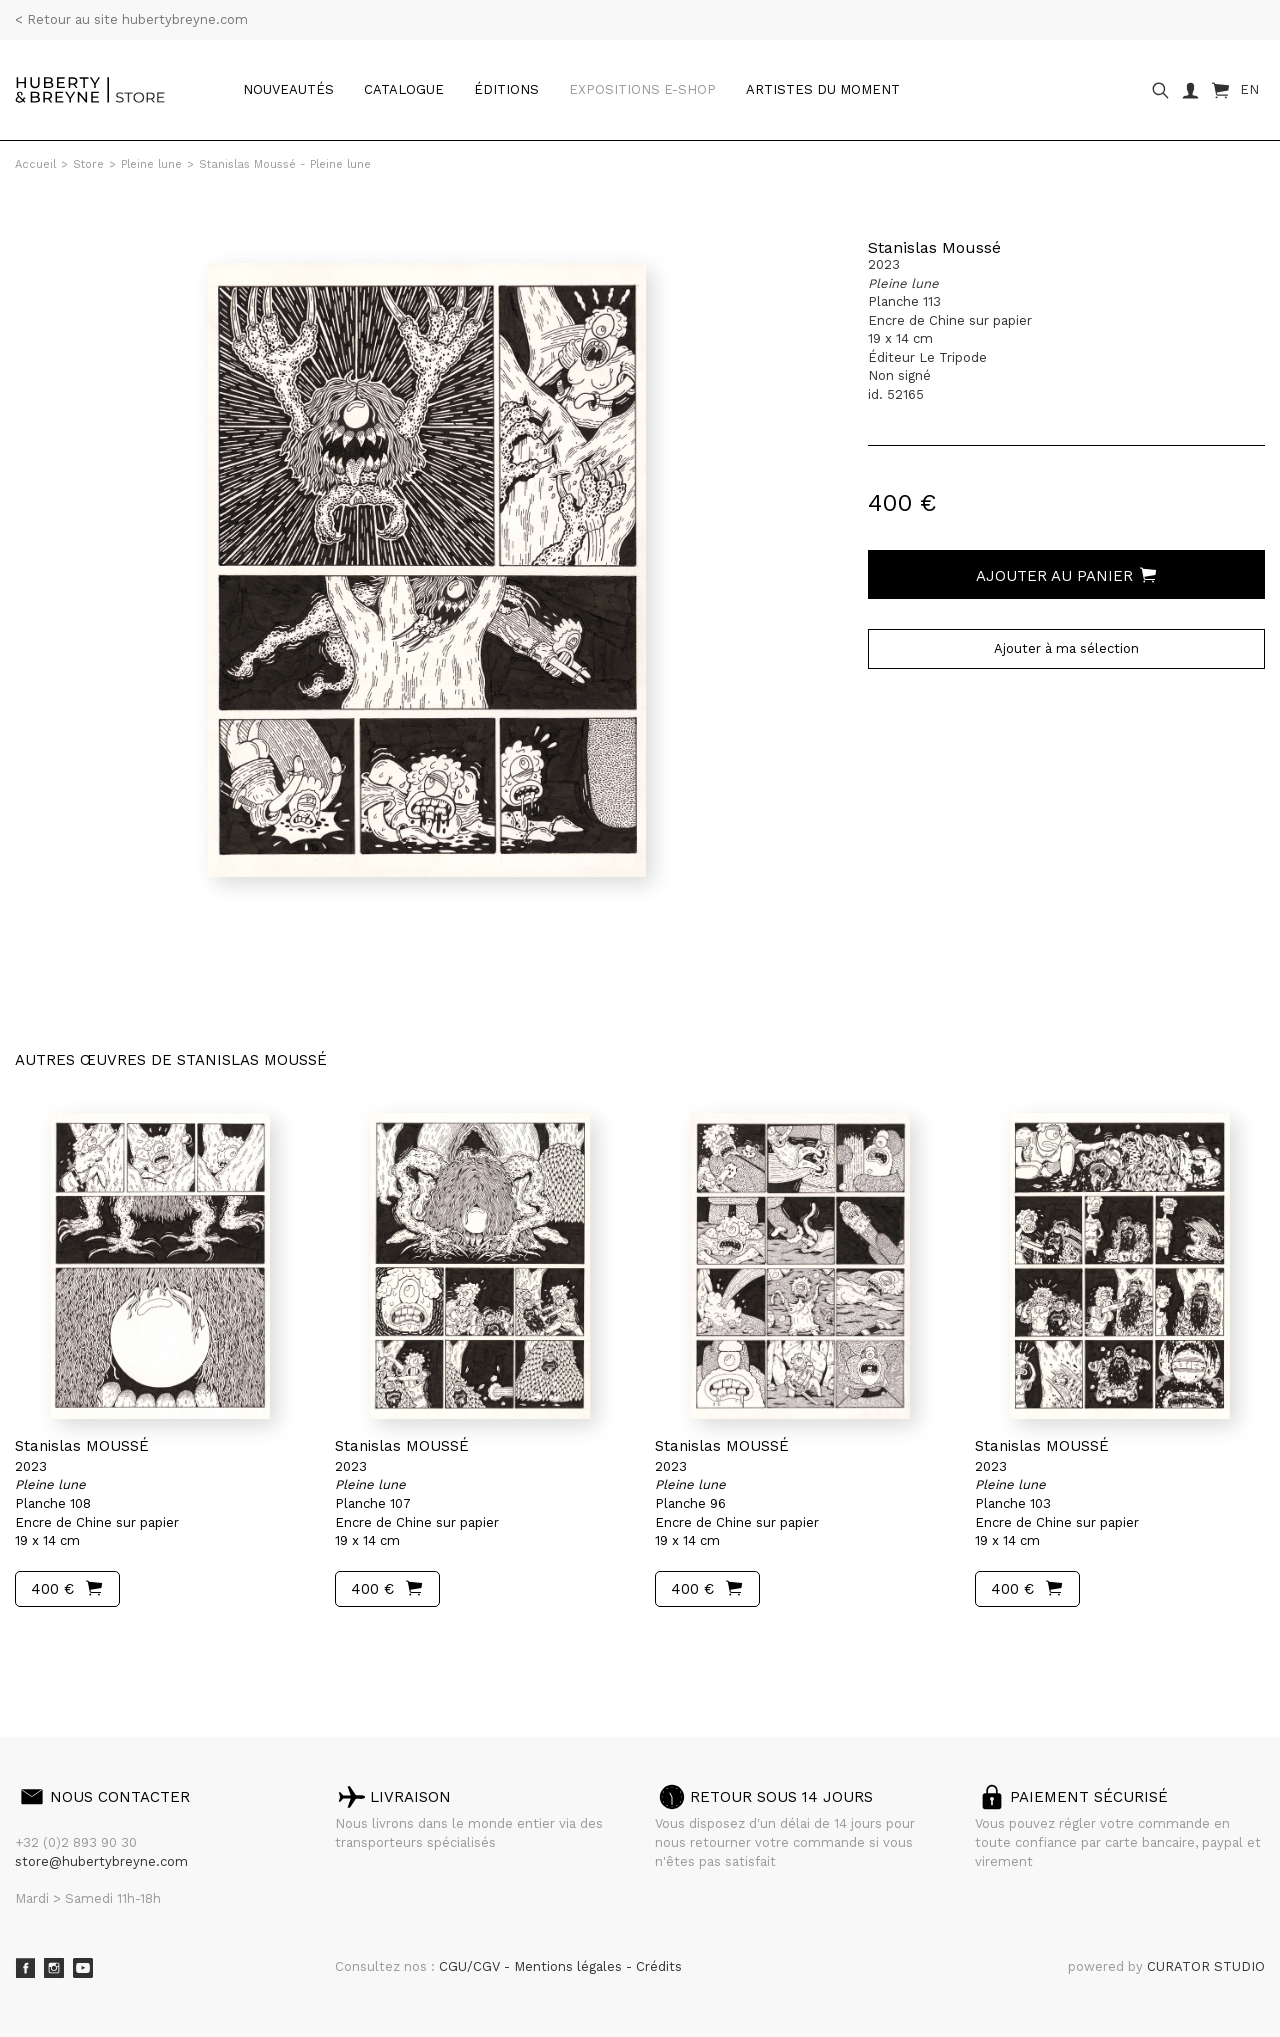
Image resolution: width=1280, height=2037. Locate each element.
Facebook (25, 1968)
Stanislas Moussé (934, 247)
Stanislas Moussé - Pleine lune (285, 164)
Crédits (659, 1966)
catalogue (404, 89)
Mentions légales (570, 1966)
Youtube (83, 1968)
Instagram (54, 1968)
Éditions (506, 89)
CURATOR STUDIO (1206, 1966)
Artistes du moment (823, 89)
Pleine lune (151, 164)
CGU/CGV (471, 1966)
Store (88, 164)
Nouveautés (288, 89)
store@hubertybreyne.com (101, 1861)
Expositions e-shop (642, 89)
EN (1249, 89)
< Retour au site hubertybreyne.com (131, 19)
